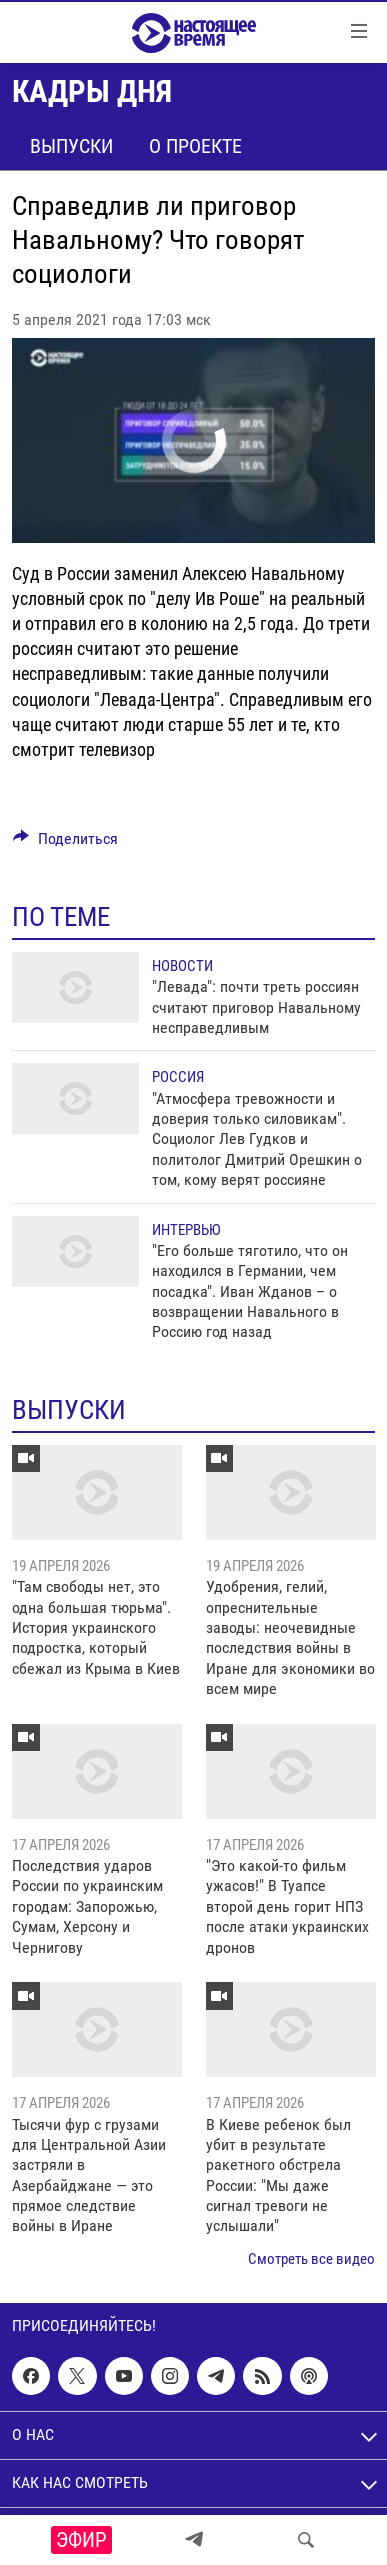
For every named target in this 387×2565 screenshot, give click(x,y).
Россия (178, 1077)
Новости (182, 966)
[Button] (65, 843)
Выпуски (71, 146)
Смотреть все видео (311, 2259)
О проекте (195, 146)
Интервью (186, 1230)
